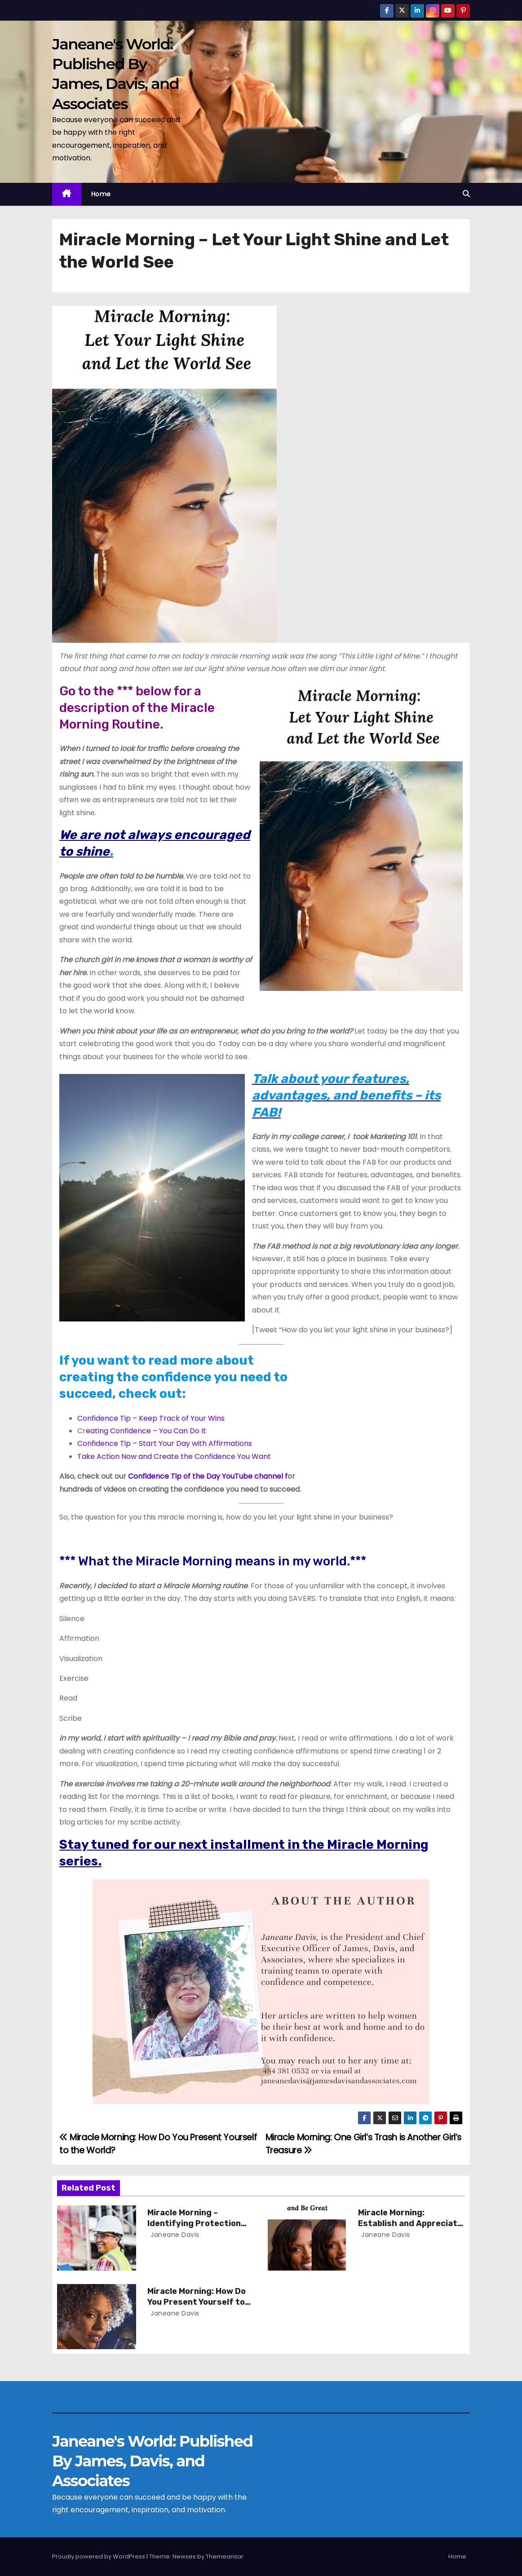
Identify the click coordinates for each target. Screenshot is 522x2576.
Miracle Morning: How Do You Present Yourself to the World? (196, 2302)
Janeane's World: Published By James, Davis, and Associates (152, 2461)
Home (101, 194)
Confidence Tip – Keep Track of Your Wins (151, 1418)
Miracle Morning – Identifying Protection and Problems (194, 2223)
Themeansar (224, 2556)
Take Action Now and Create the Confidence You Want (174, 1456)
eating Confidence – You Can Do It (146, 1431)
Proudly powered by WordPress (99, 2556)
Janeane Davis (174, 2234)
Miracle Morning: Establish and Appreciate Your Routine (410, 2223)
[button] (466, 194)
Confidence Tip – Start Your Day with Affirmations (164, 1443)
